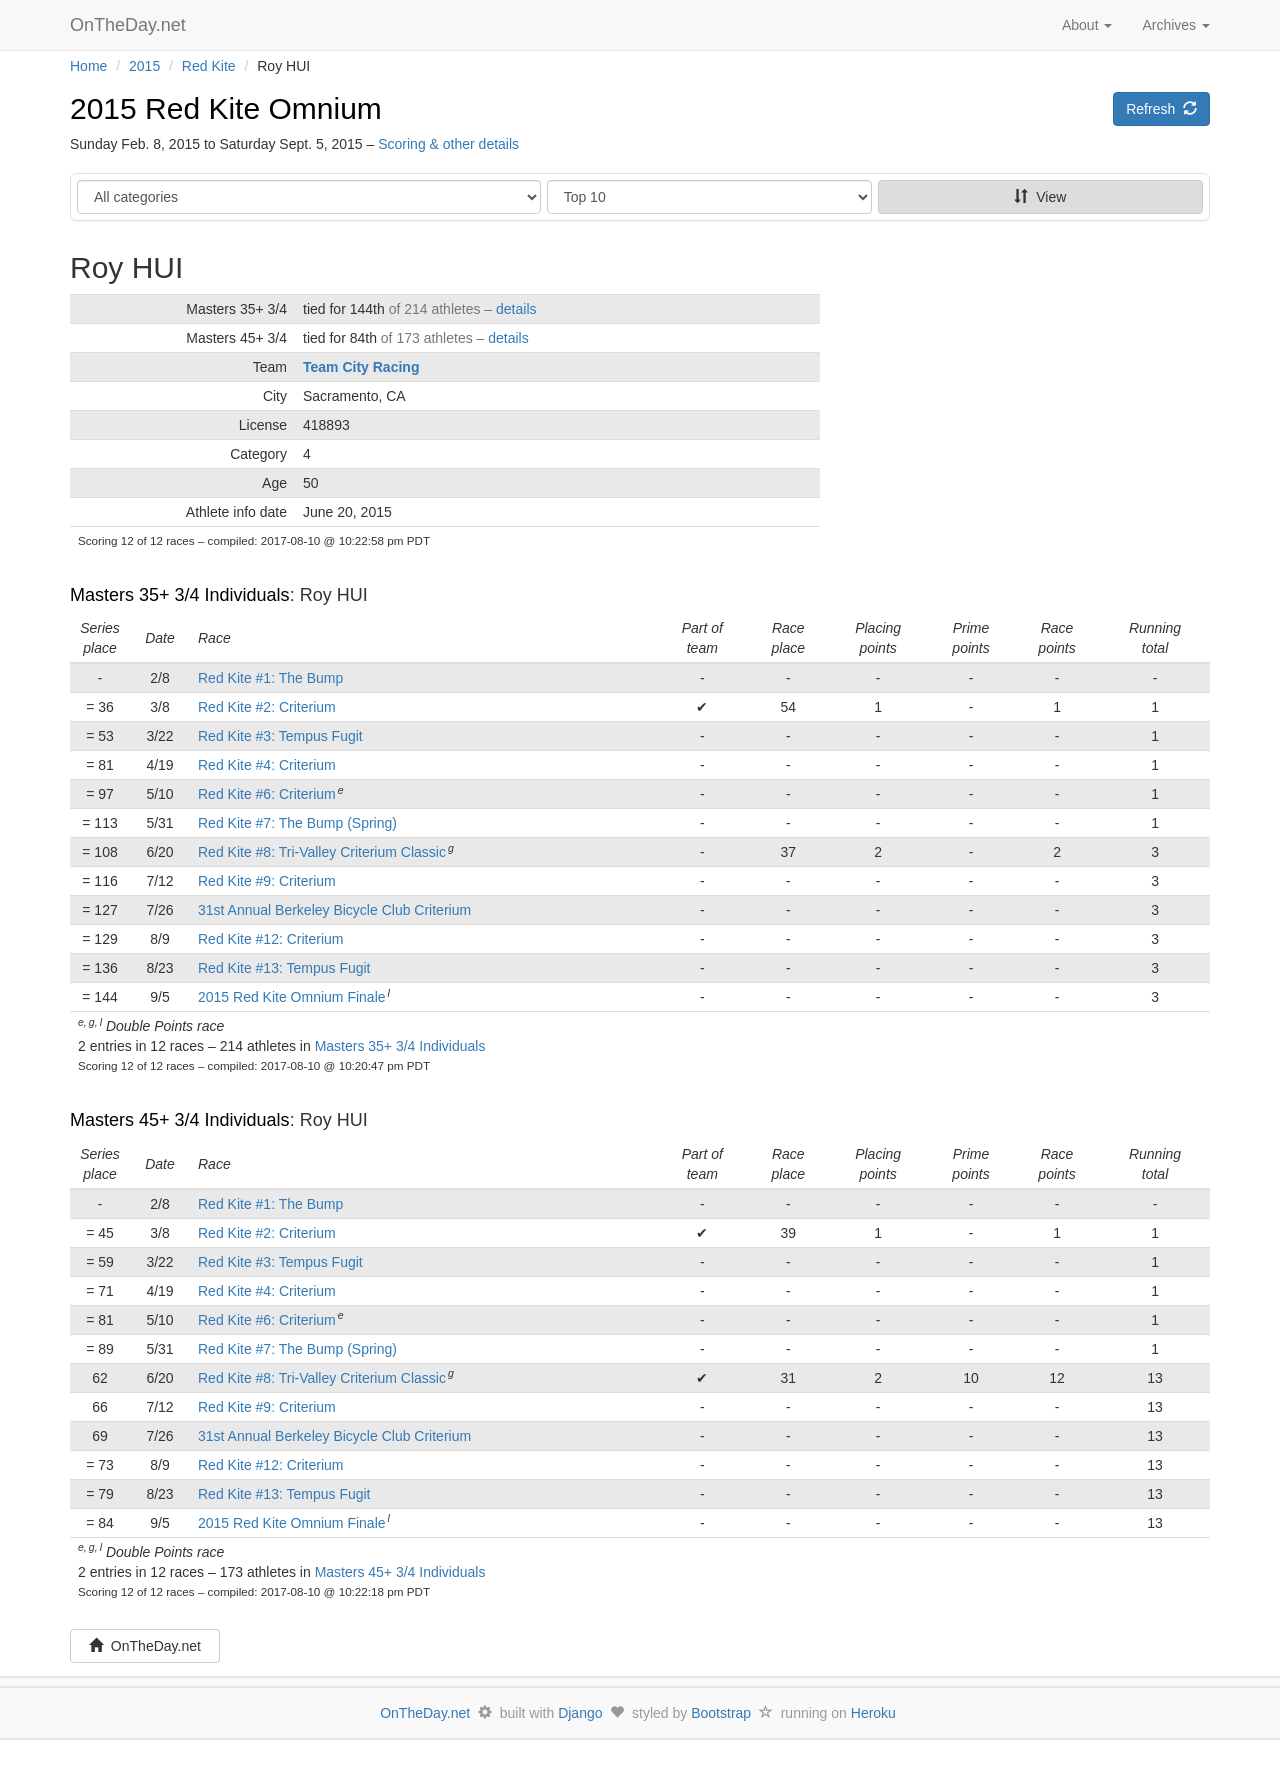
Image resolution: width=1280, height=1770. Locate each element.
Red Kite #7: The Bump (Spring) (297, 823)
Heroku (873, 1713)
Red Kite (209, 66)
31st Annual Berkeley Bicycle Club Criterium (334, 910)
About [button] (1087, 25)
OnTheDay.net (130, 25)
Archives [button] (1176, 25)
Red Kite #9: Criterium (267, 881)
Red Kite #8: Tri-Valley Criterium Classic (322, 852)
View (1040, 197)
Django (580, 1713)
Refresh (1161, 109)
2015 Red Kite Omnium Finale (292, 997)
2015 (144, 66)
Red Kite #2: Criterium (267, 707)
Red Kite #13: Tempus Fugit (284, 968)
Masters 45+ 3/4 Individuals (180, 1120)
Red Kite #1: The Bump (270, 678)
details (516, 309)
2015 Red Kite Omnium (226, 108)
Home (88, 66)
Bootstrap (721, 1713)
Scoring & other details (448, 144)
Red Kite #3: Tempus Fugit (280, 736)
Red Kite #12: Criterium (271, 939)
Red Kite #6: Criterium (267, 794)
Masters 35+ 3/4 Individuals (180, 595)
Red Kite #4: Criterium (267, 765)
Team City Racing (361, 367)
